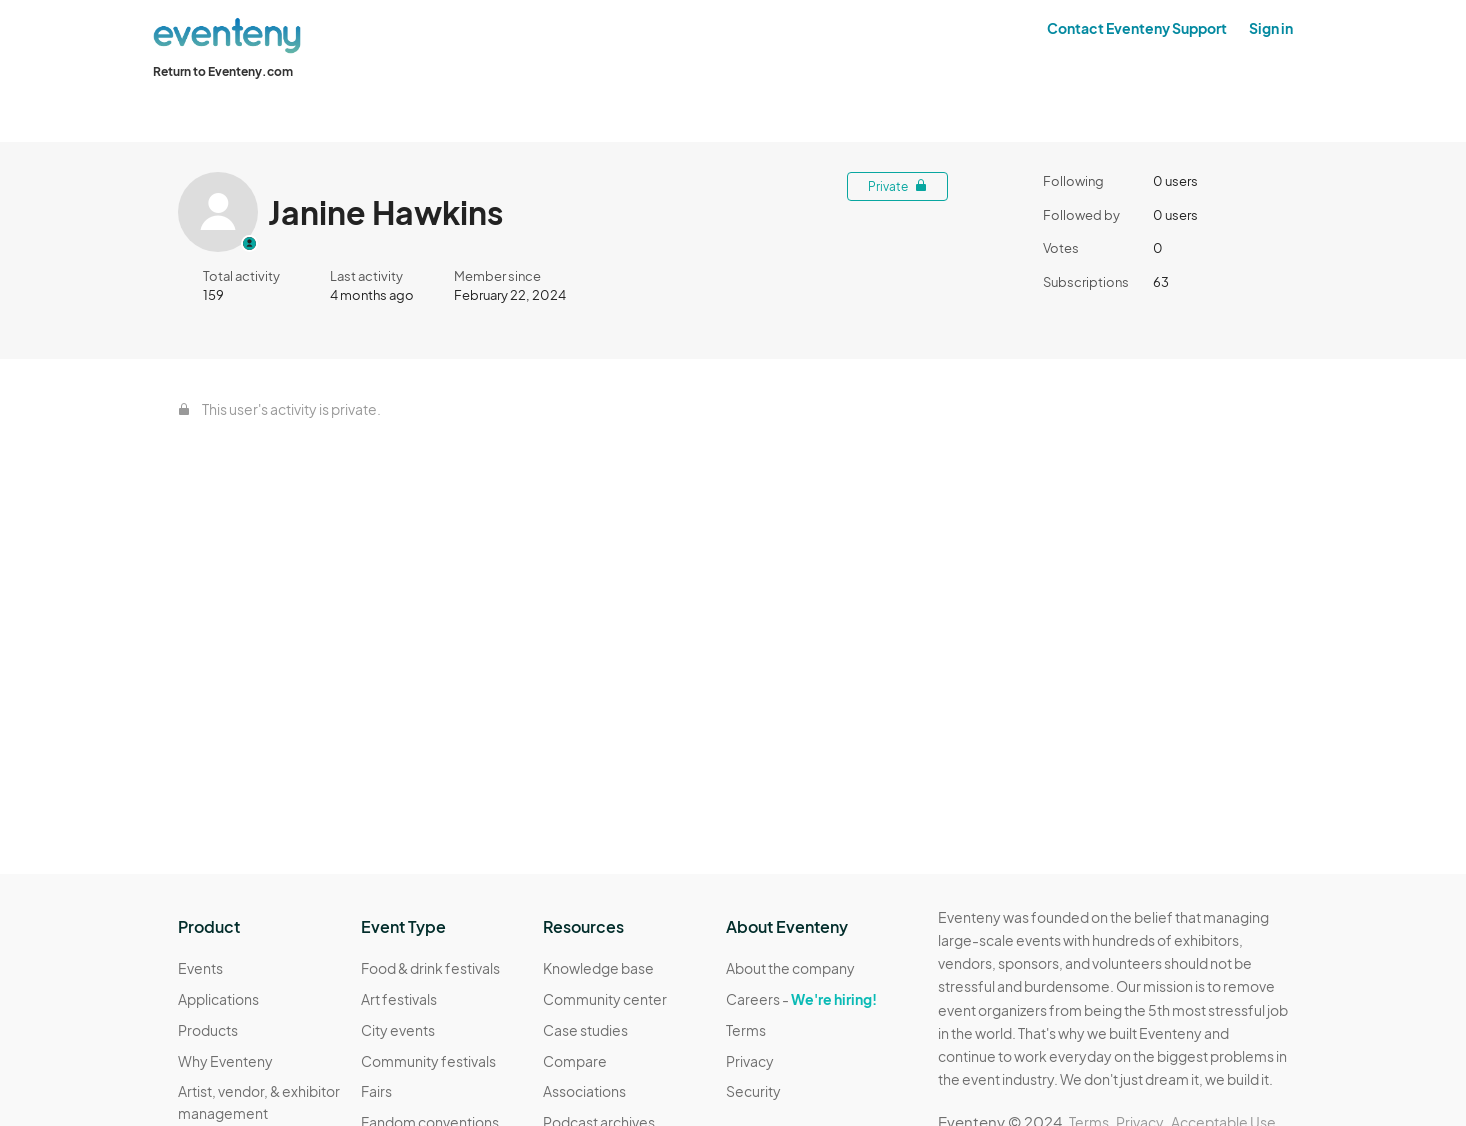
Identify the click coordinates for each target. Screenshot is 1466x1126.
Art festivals (399, 999)
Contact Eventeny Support (1137, 28)
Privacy (750, 1061)
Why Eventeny (225, 1061)
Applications (218, 999)
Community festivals (428, 1061)
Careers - (801, 999)
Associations (584, 1091)
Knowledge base (598, 968)
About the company (790, 968)
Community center (605, 999)
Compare (575, 1061)
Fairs (376, 1091)
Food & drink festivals (430, 968)
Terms (746, 1030)
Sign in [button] (1271, 28)
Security (753, 1091)
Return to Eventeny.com (223, 71)
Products (208, 1030)
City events (398, 1030)
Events (200, 968)
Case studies (585, 1030)
